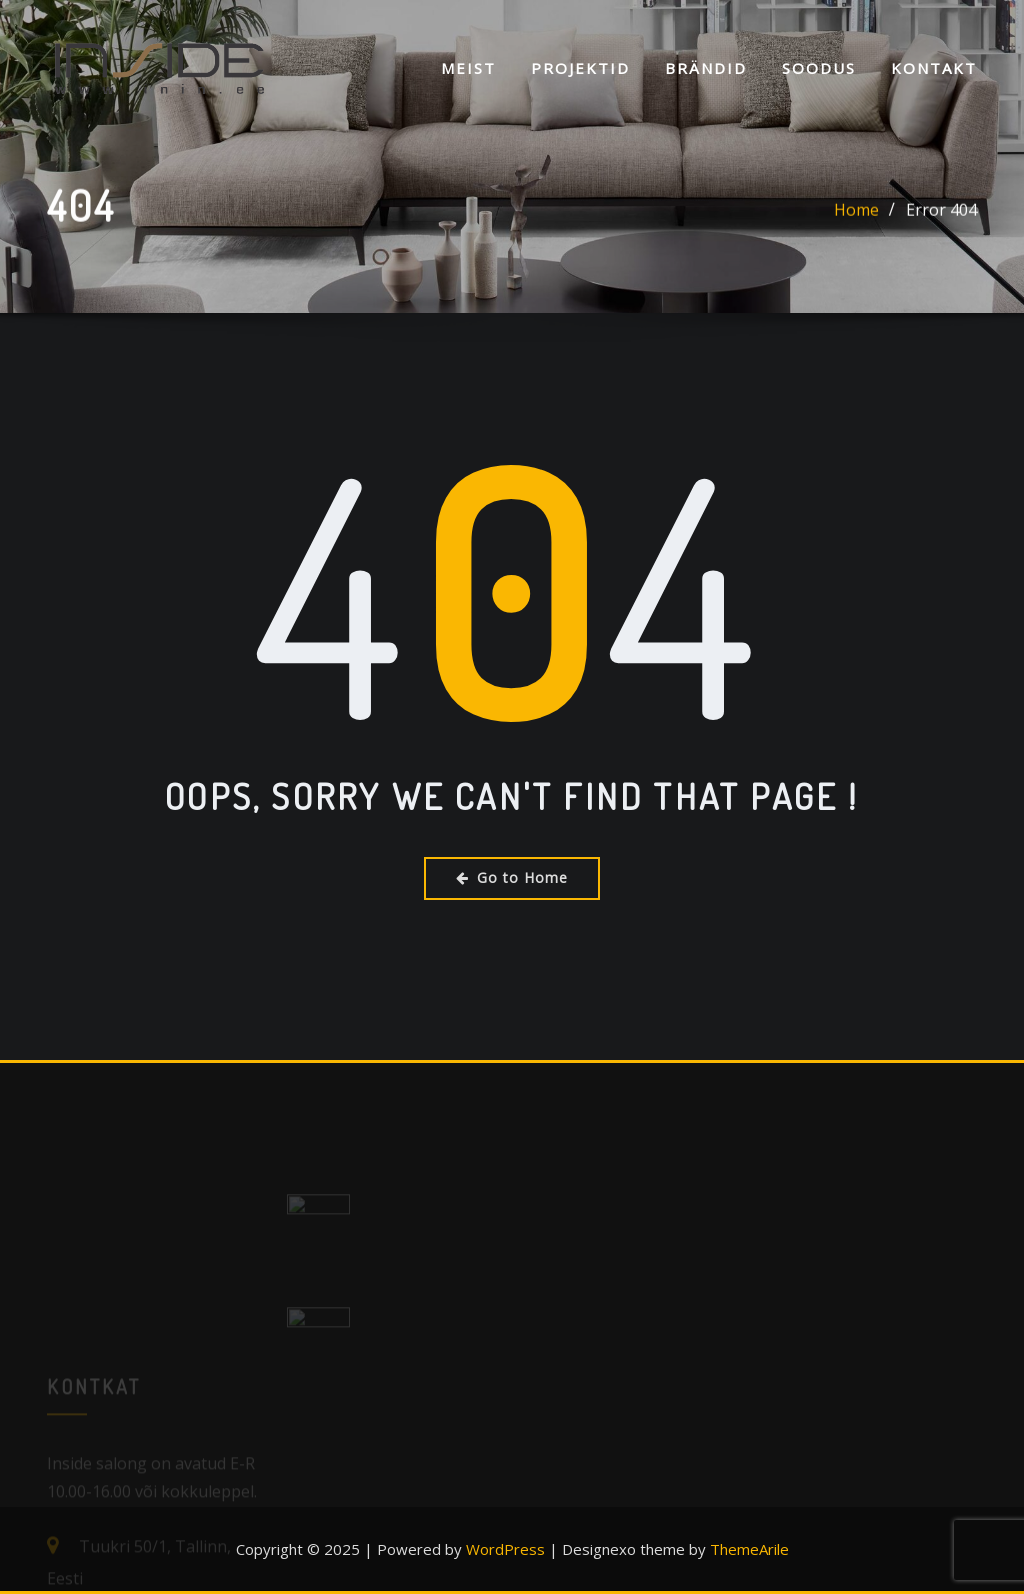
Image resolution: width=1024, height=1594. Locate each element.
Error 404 (941, 213)
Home (856, 213)
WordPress (505, 1549)
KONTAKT (934, 68)
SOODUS (819, 68)
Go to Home (512, 877)
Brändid (706, 68)
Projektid (580, 68)
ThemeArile (749, 1549)
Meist (468, 68)
